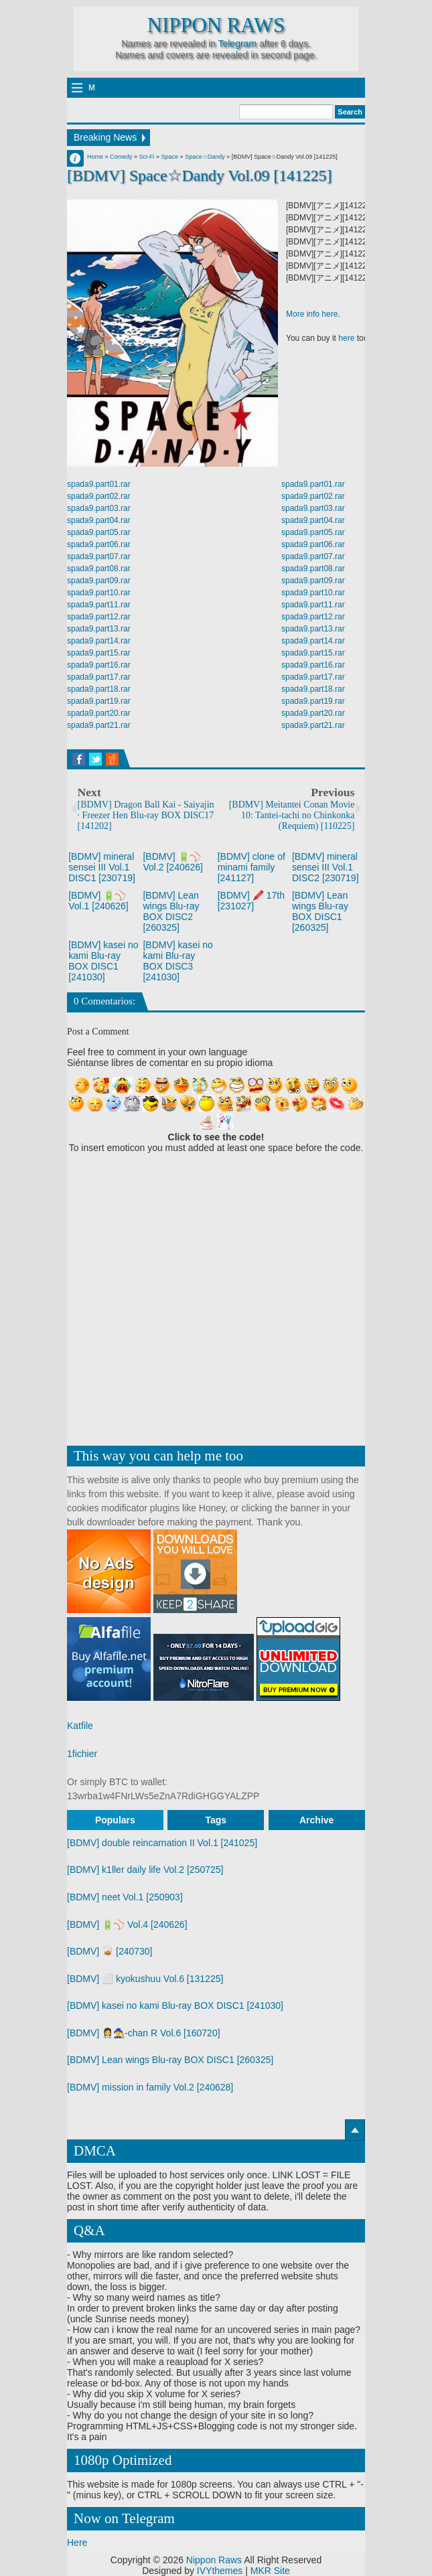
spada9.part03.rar (99, 508)
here (346, 339)
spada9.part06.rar (99, 544)
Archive (316, 1820)
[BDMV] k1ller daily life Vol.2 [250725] (145, 1870)
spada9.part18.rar (99, 689)
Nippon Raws (216, 25)
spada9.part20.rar (99, 713)
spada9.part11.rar (99, 604)
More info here (312, 314)
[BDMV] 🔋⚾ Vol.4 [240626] (127, 1924)
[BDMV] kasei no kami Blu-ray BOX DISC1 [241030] (103, 960)
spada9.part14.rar (99, 641)
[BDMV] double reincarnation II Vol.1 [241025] (162, 1842)
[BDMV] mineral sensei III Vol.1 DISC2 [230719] (325, 867)
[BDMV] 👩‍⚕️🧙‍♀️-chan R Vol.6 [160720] (143, 2033)
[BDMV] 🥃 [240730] (110, 1951)
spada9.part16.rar (99, 665)
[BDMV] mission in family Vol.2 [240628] (150, 2087)
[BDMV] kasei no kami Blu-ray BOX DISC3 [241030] (177, 960)
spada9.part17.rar (99, 677)
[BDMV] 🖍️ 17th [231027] (251, 900)
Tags (215, 1820)
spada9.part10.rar (99, 592)
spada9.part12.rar (99, 616)
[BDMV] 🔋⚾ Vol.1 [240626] (98, 900)
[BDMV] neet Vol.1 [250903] (125, 1897)
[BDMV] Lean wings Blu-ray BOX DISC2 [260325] (171, 911)
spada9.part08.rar (99, 568)
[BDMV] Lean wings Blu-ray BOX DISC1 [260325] (320, 911)
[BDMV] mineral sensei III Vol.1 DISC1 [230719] (101, 867)
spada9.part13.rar (99, 628)
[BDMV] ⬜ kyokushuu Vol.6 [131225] (145, 1978)
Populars (115, 1820)
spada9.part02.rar (99, 496)
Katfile (80, 1725)
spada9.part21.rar (99, 725)
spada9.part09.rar (99, 580)
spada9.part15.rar (99, 653)
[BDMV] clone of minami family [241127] (251, 867)
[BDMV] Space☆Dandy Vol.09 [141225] (200, 175)
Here (77, 2542)
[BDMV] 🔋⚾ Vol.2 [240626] (173, 862)
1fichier (82, 1753)
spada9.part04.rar (99, 520)
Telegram (237, 43)
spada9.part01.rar (99, 484)
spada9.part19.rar (99, 701)
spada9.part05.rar (99, 532)
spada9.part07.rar (99, 556)
